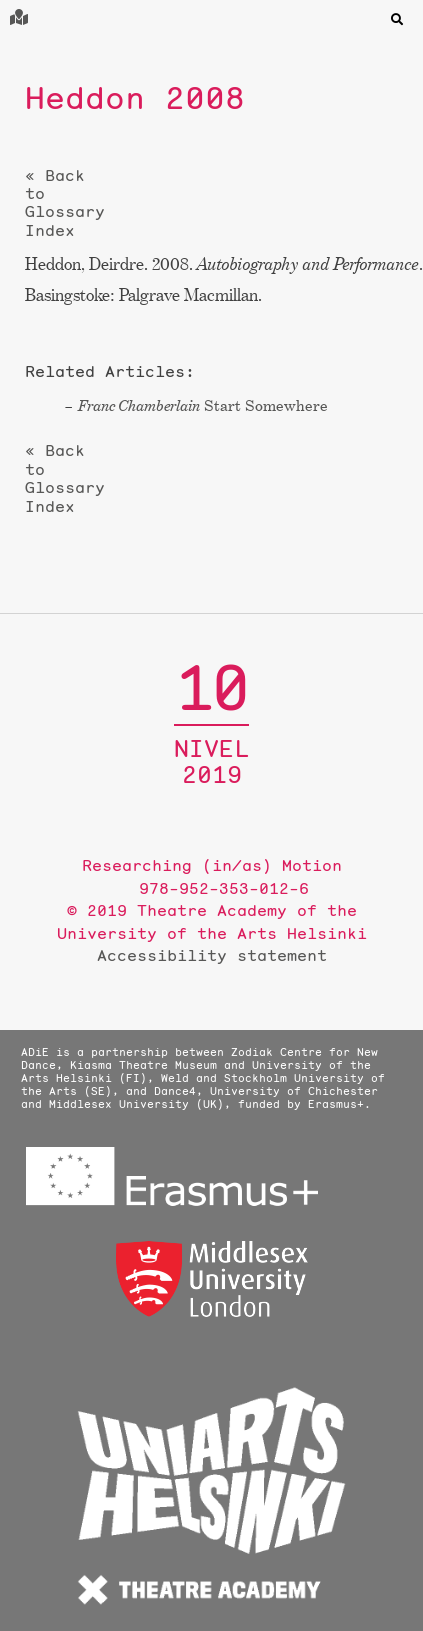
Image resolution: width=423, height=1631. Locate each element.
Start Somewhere (203, 405)
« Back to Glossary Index (65, 203)
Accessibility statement (212, 955)
